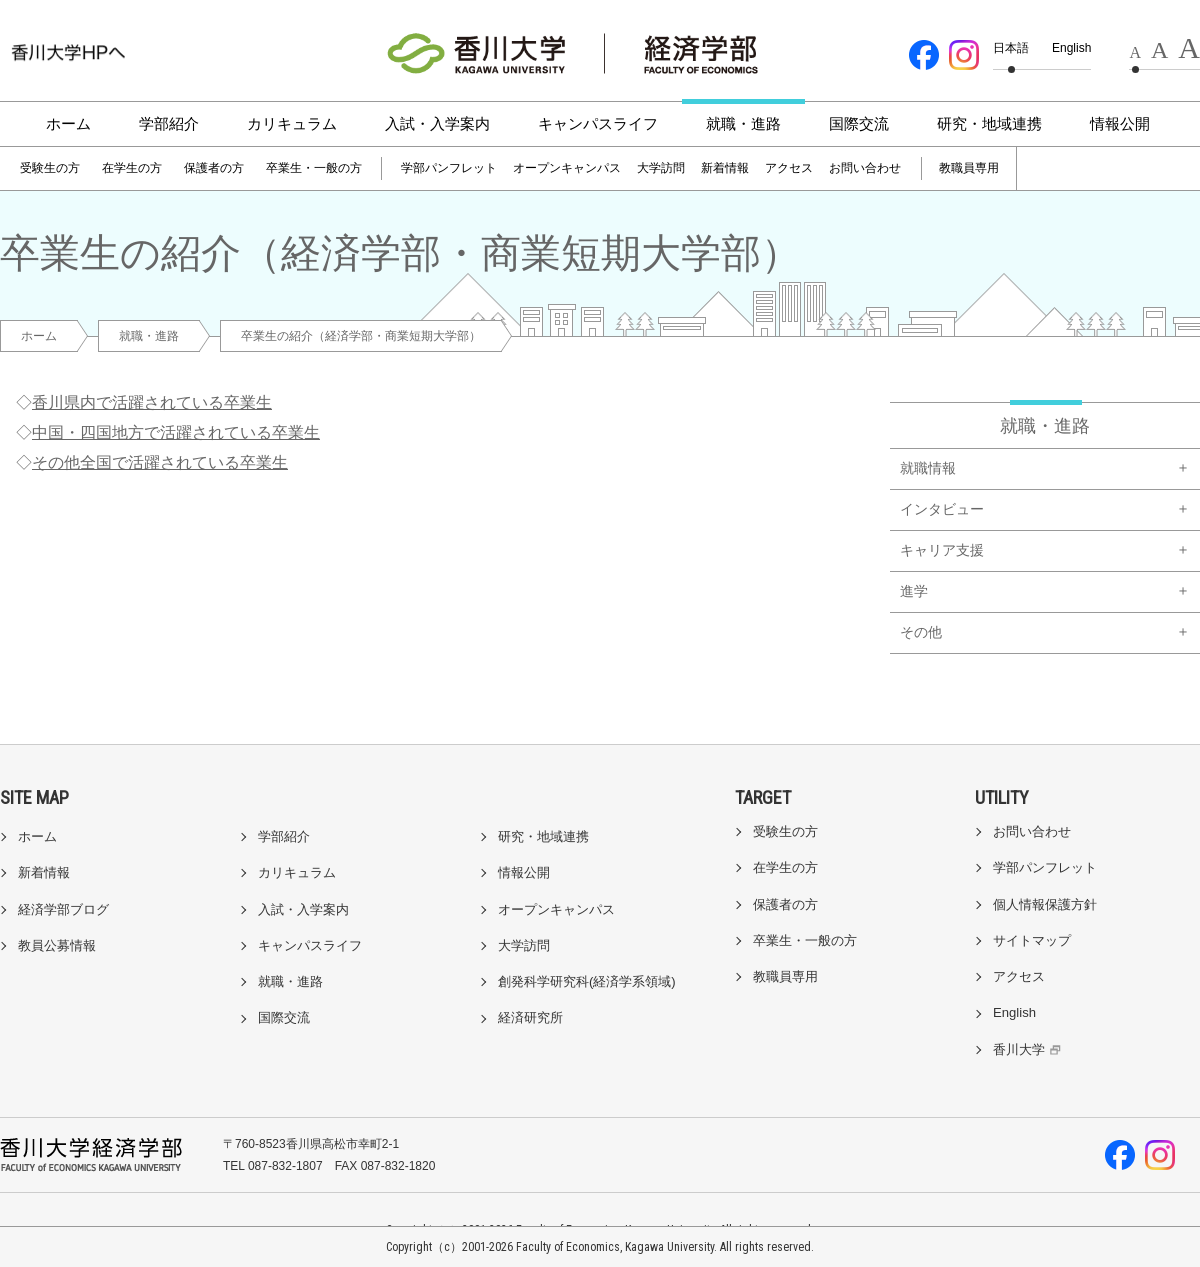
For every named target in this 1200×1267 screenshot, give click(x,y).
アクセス (789, 168)
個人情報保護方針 (1045, 904)
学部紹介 (169, 123)
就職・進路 (743, 123)
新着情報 (725, 168)
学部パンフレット (449, 168)
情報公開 (1120, 123)
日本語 (1011, 48)
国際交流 (859, 123)
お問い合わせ (865, 168)
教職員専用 (969, 168)
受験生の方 (50, 168)
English (1071, 48)
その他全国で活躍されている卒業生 (160, 462)
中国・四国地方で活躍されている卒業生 (176, 432)
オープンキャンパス (567, 168)
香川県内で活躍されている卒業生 (152, 402)
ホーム (68, 123)
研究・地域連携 (989, 123)
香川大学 (1029, 1049)
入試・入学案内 (437, 123)
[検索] (1072, 169)
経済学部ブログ (63, 909)
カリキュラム (292, 123)
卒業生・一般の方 (314, 168)
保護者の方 (214, 168)
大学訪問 (661, 168)
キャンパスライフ (598, 123)
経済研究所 (530, 1017)
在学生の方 (132, 168)
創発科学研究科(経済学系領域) (587, 981)
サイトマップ (1032, 940)
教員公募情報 (57, 945)
